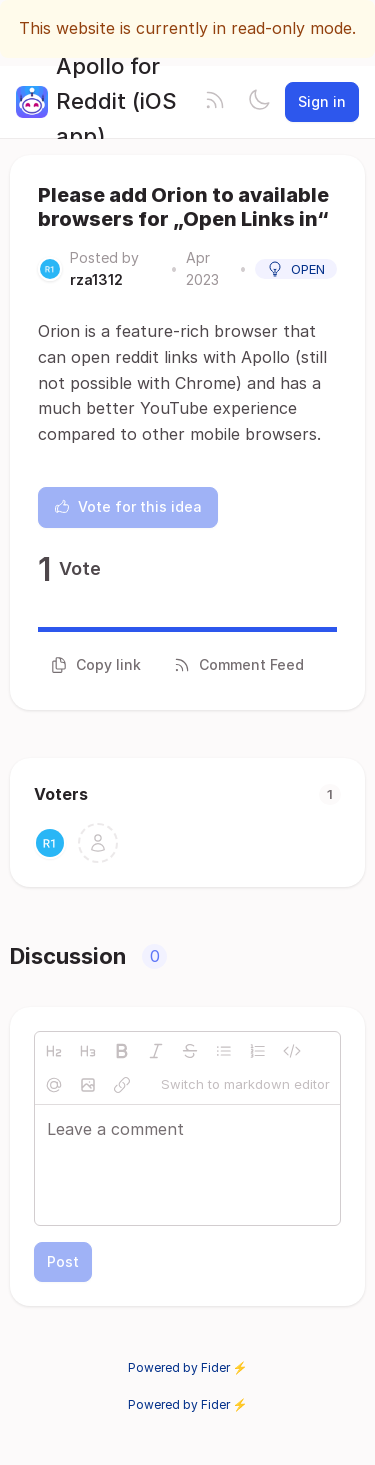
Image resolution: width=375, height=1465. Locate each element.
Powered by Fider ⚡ (188, 1367)
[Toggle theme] (259, 102)
